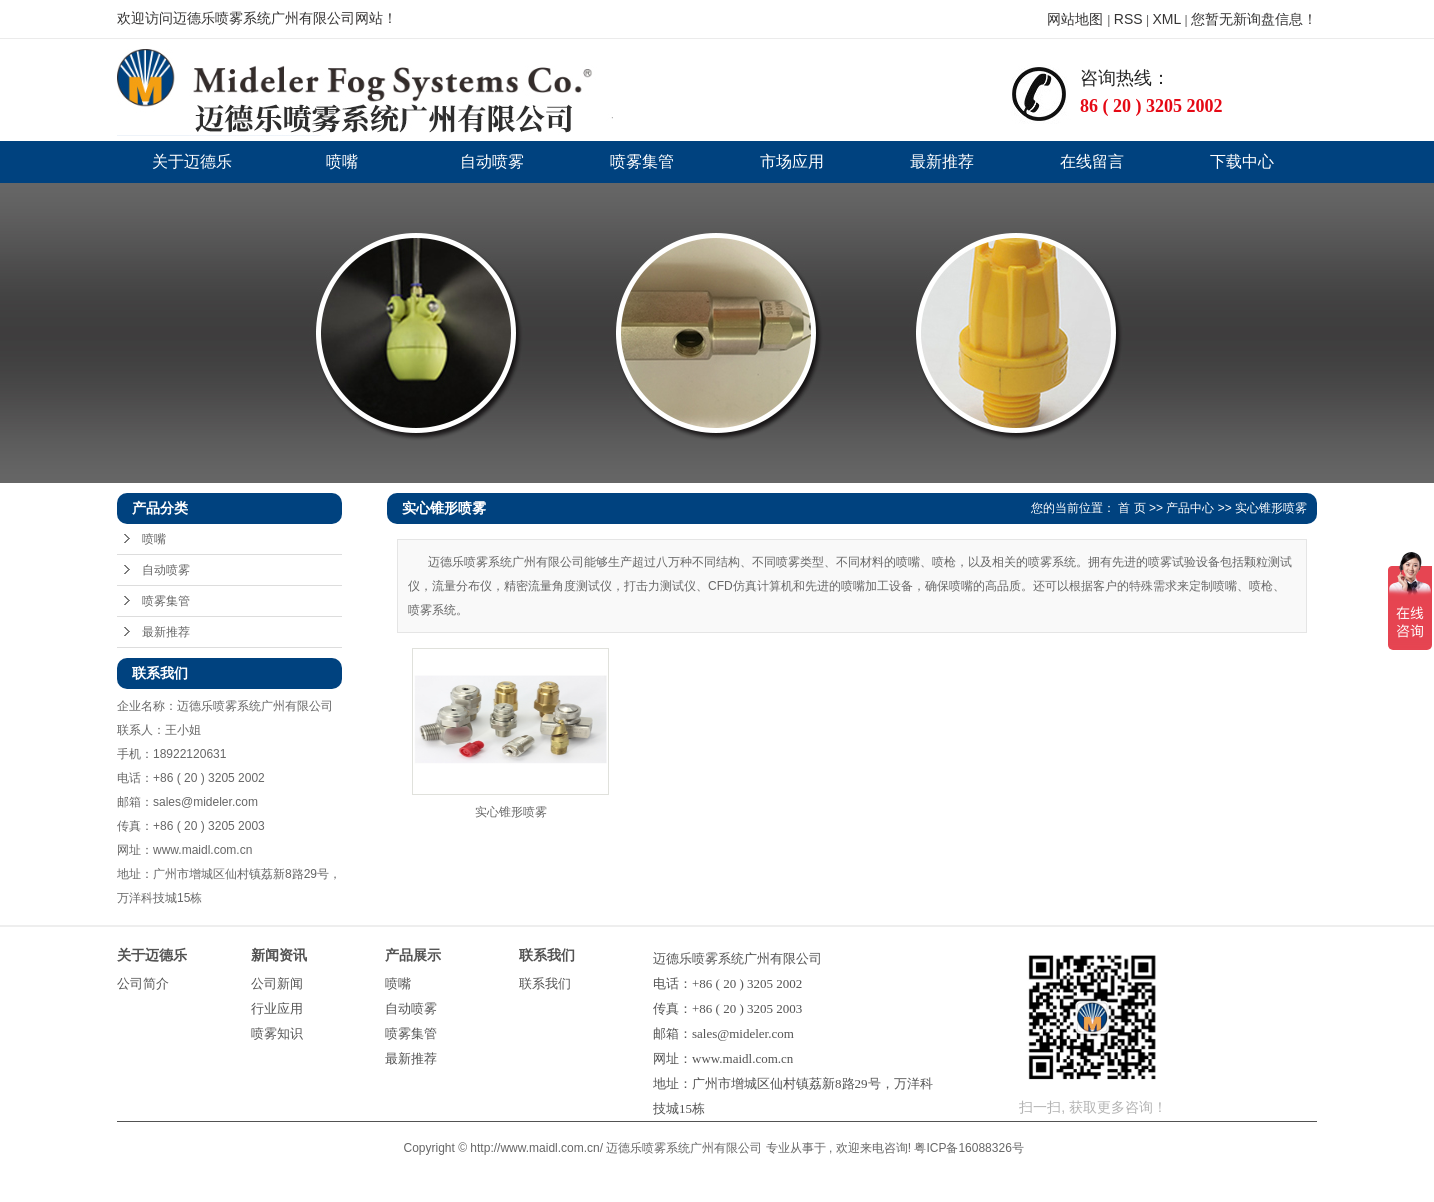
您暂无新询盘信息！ (1254, 19)
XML (1166, 19)
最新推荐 (942, 161)
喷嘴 (342, 161)
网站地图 (1077, 19)
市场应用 (792, 161)
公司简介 (143, 983)
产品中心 (1190, 508)
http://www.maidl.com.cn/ (536, 1148)
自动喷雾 (492, 161)
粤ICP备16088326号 (968, 1148)
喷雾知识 (277, 1033)
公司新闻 (277, 983)
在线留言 (1092, 161)
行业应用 (277, 1008)
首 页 (1131, 508)
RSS (1128, 19)
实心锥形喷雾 (1271, 508)
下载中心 (1242, 161)
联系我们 (545, 983)
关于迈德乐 (192, 161)
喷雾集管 (642, 161)
